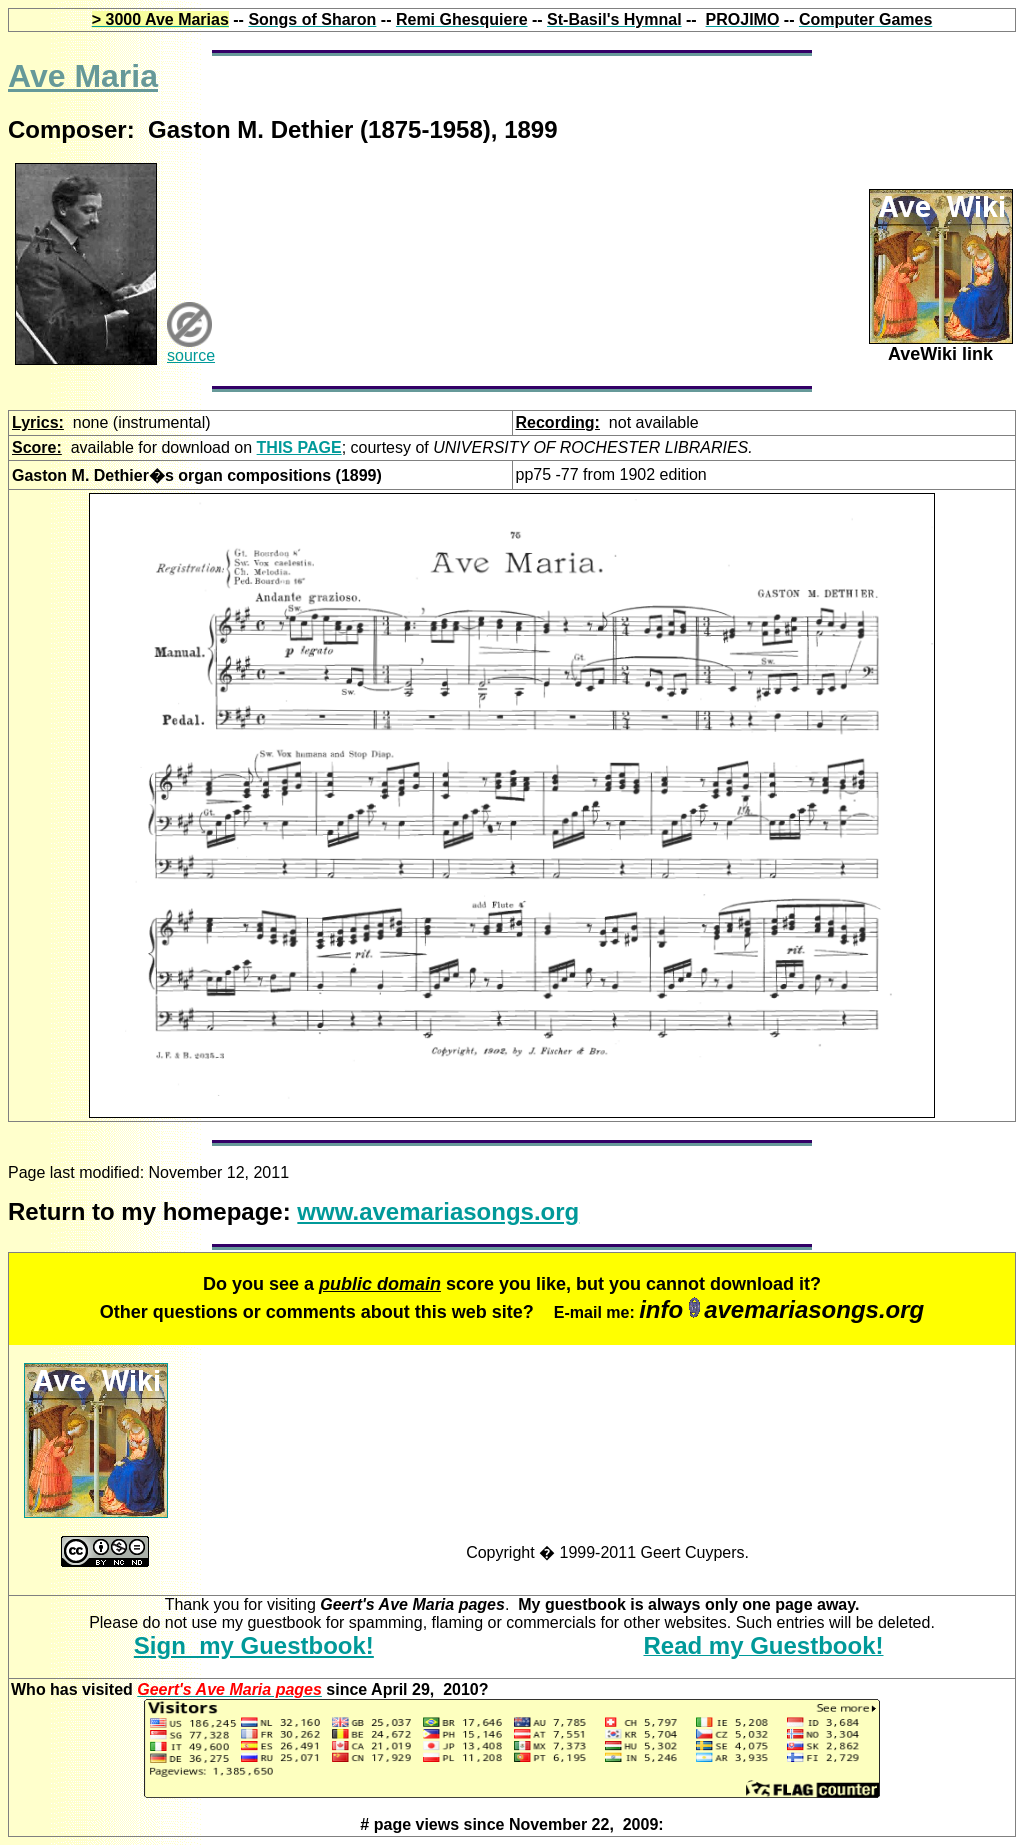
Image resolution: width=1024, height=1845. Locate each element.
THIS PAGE (299, 447)
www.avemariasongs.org (438, 1211)
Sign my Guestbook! (254, 1645)
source (191, 355)
